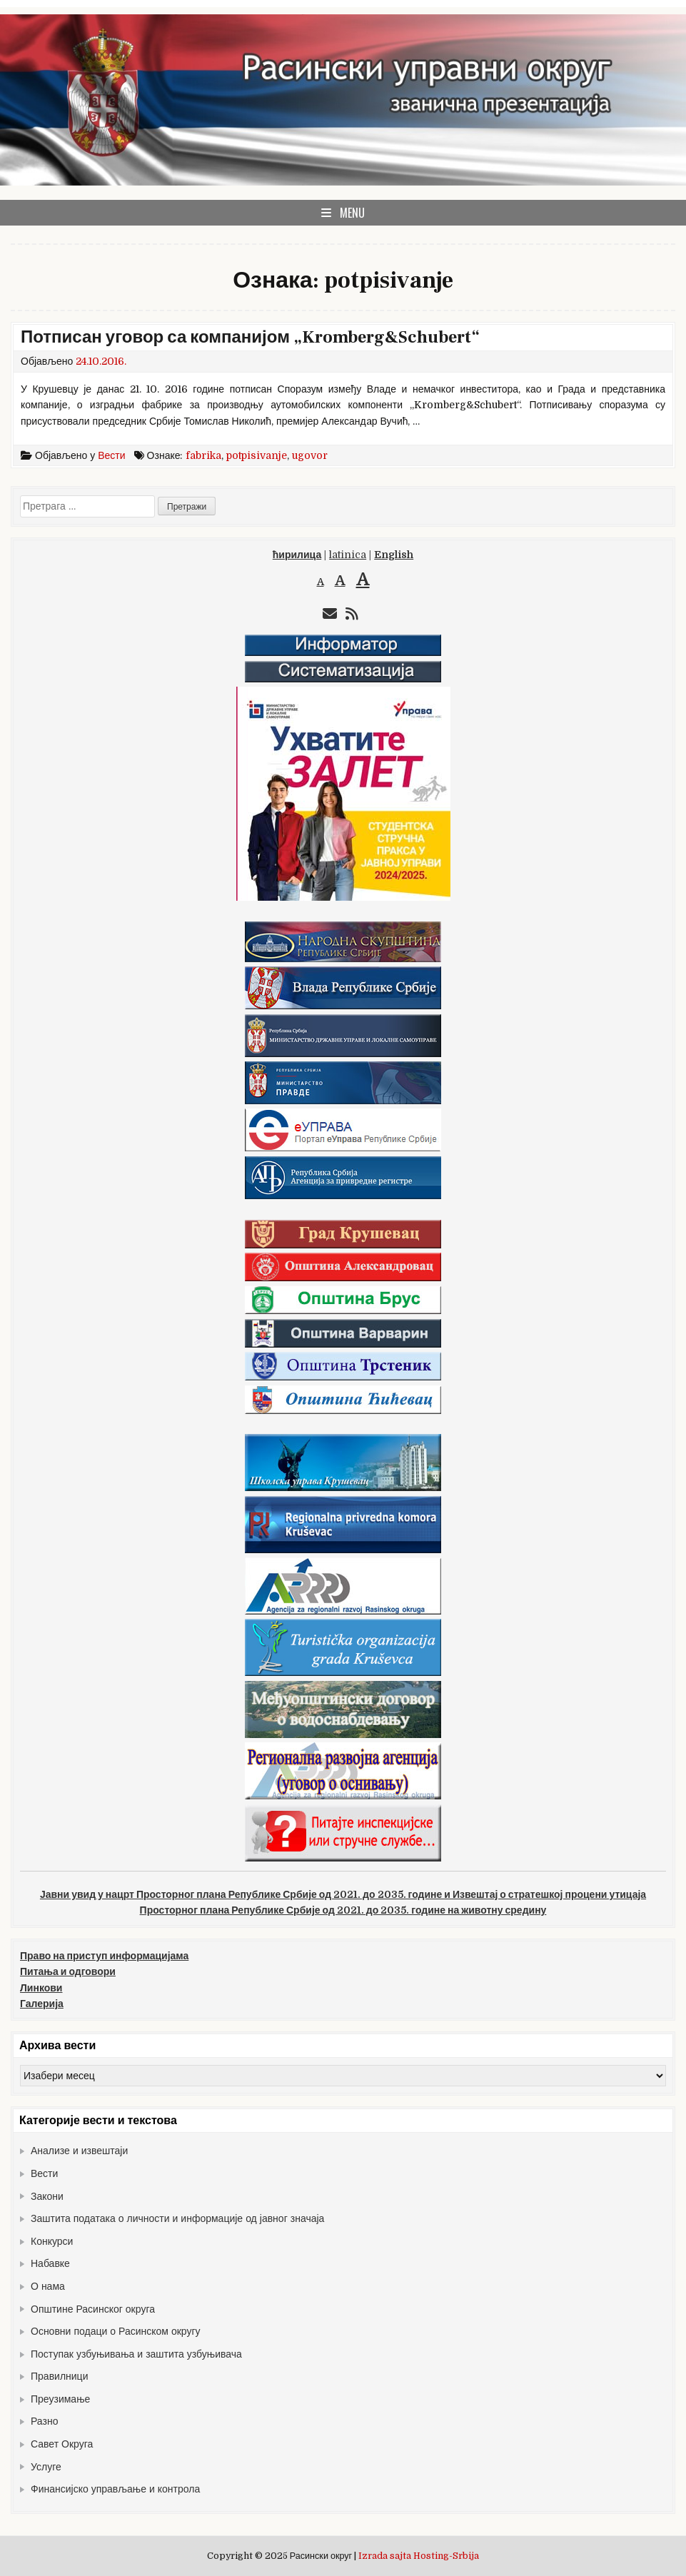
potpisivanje (256, 455)
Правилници (59, 2376)
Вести (111, 455)
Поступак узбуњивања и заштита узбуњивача (136, 2354)
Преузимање (60, 2399)
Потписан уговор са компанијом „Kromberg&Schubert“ (250, 337)
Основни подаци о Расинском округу (116, 2331)
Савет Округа (62, 2444)
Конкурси (52, 2241)
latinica (347, 554)
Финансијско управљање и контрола (115, 2489)
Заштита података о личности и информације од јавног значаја (177, 2218)
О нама (48, 2286)
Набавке (50, 2263)
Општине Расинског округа (93, 2309)
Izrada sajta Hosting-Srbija (418, 2556)
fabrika (203, 455)
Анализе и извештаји (79, 2150)
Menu (352, 212)
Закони (47, 2196)
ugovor (310, 455)
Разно (44, 2421)
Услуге (46, 2467)
